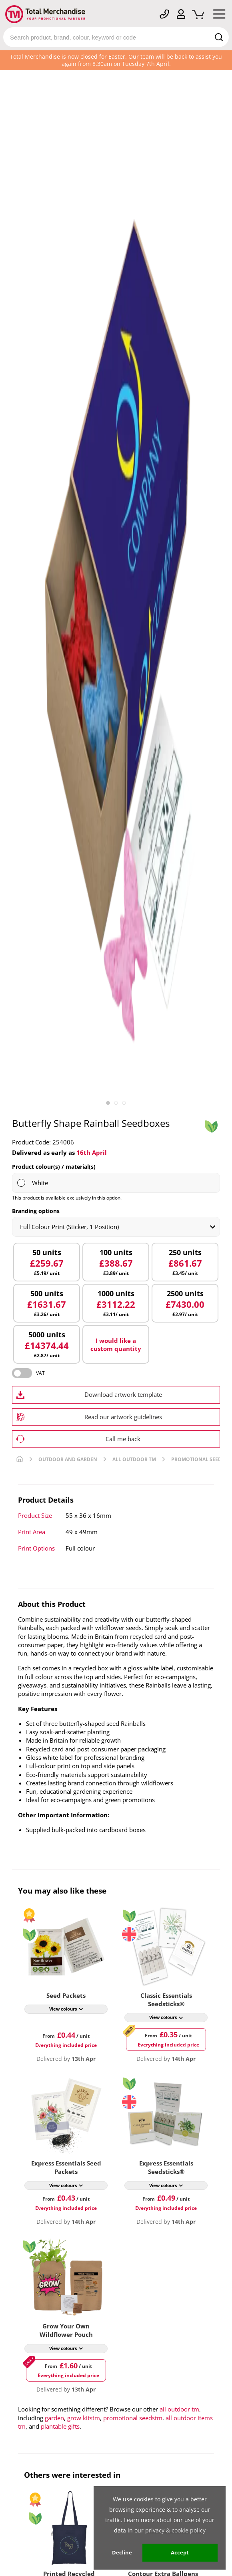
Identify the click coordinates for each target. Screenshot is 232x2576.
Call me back (123, 1439)
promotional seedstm (132, 2418)
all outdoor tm (179, 2409)
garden (54, 2418)
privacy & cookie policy (175, 2530)
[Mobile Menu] (219, 15)
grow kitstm (83, 2418)
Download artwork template (123, 1394)
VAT (40, 1373)
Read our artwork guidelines (123, 1417)
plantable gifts (60, 2426)
